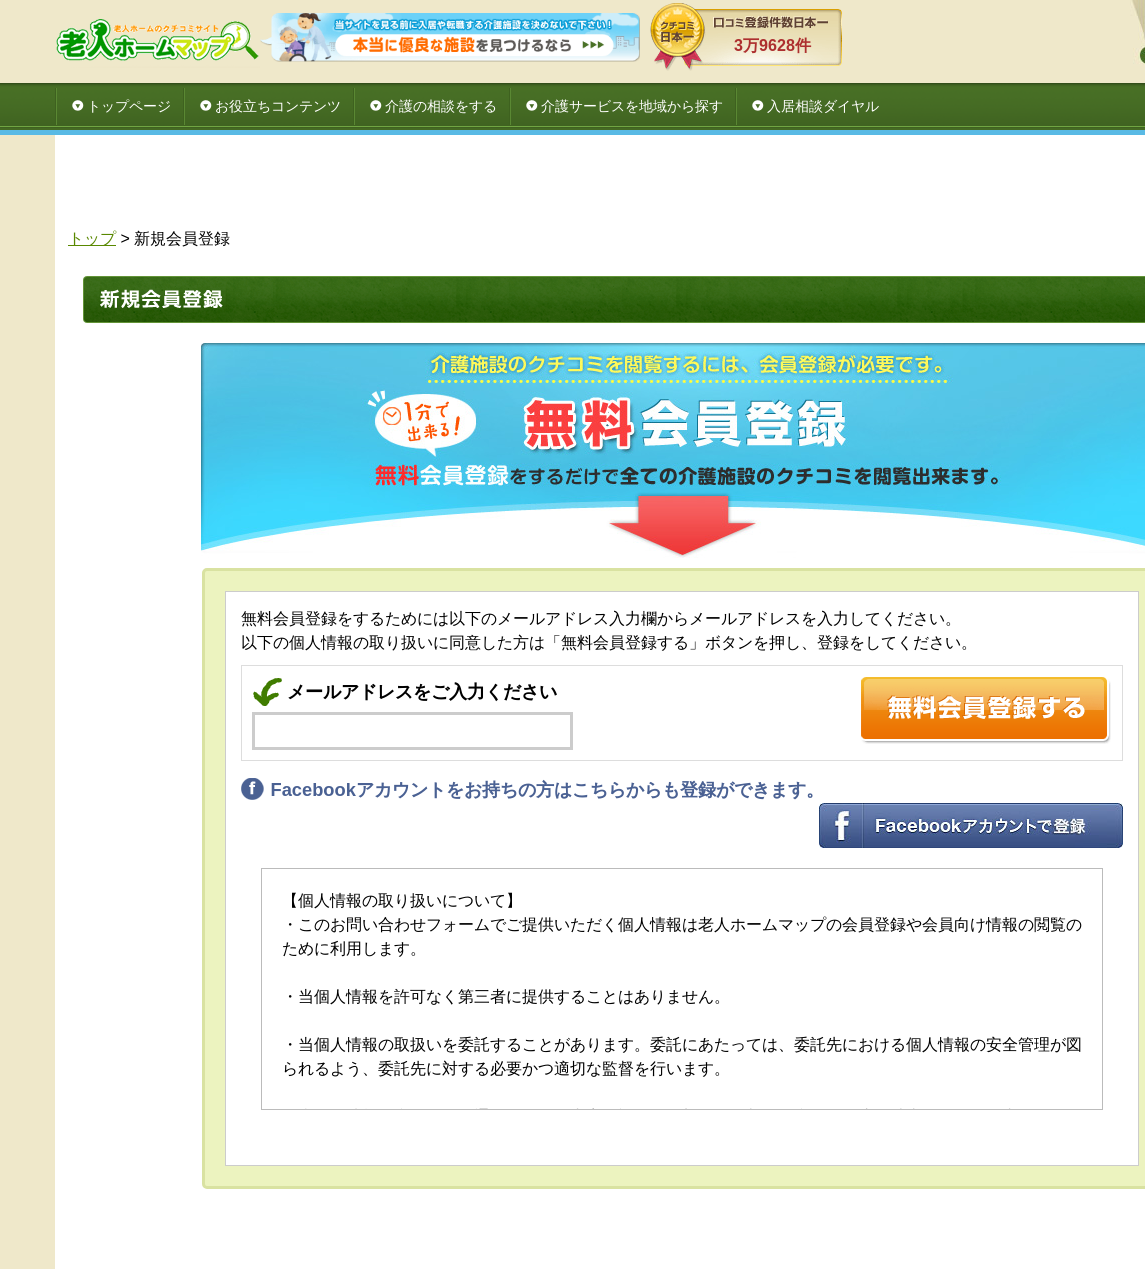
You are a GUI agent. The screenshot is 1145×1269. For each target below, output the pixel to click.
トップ (92, 238)
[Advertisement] (675, 187)
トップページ (129, 106)
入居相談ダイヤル (823, 106)
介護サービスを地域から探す (632, 106)
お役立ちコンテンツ (278, 106)
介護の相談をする (441, 106)
